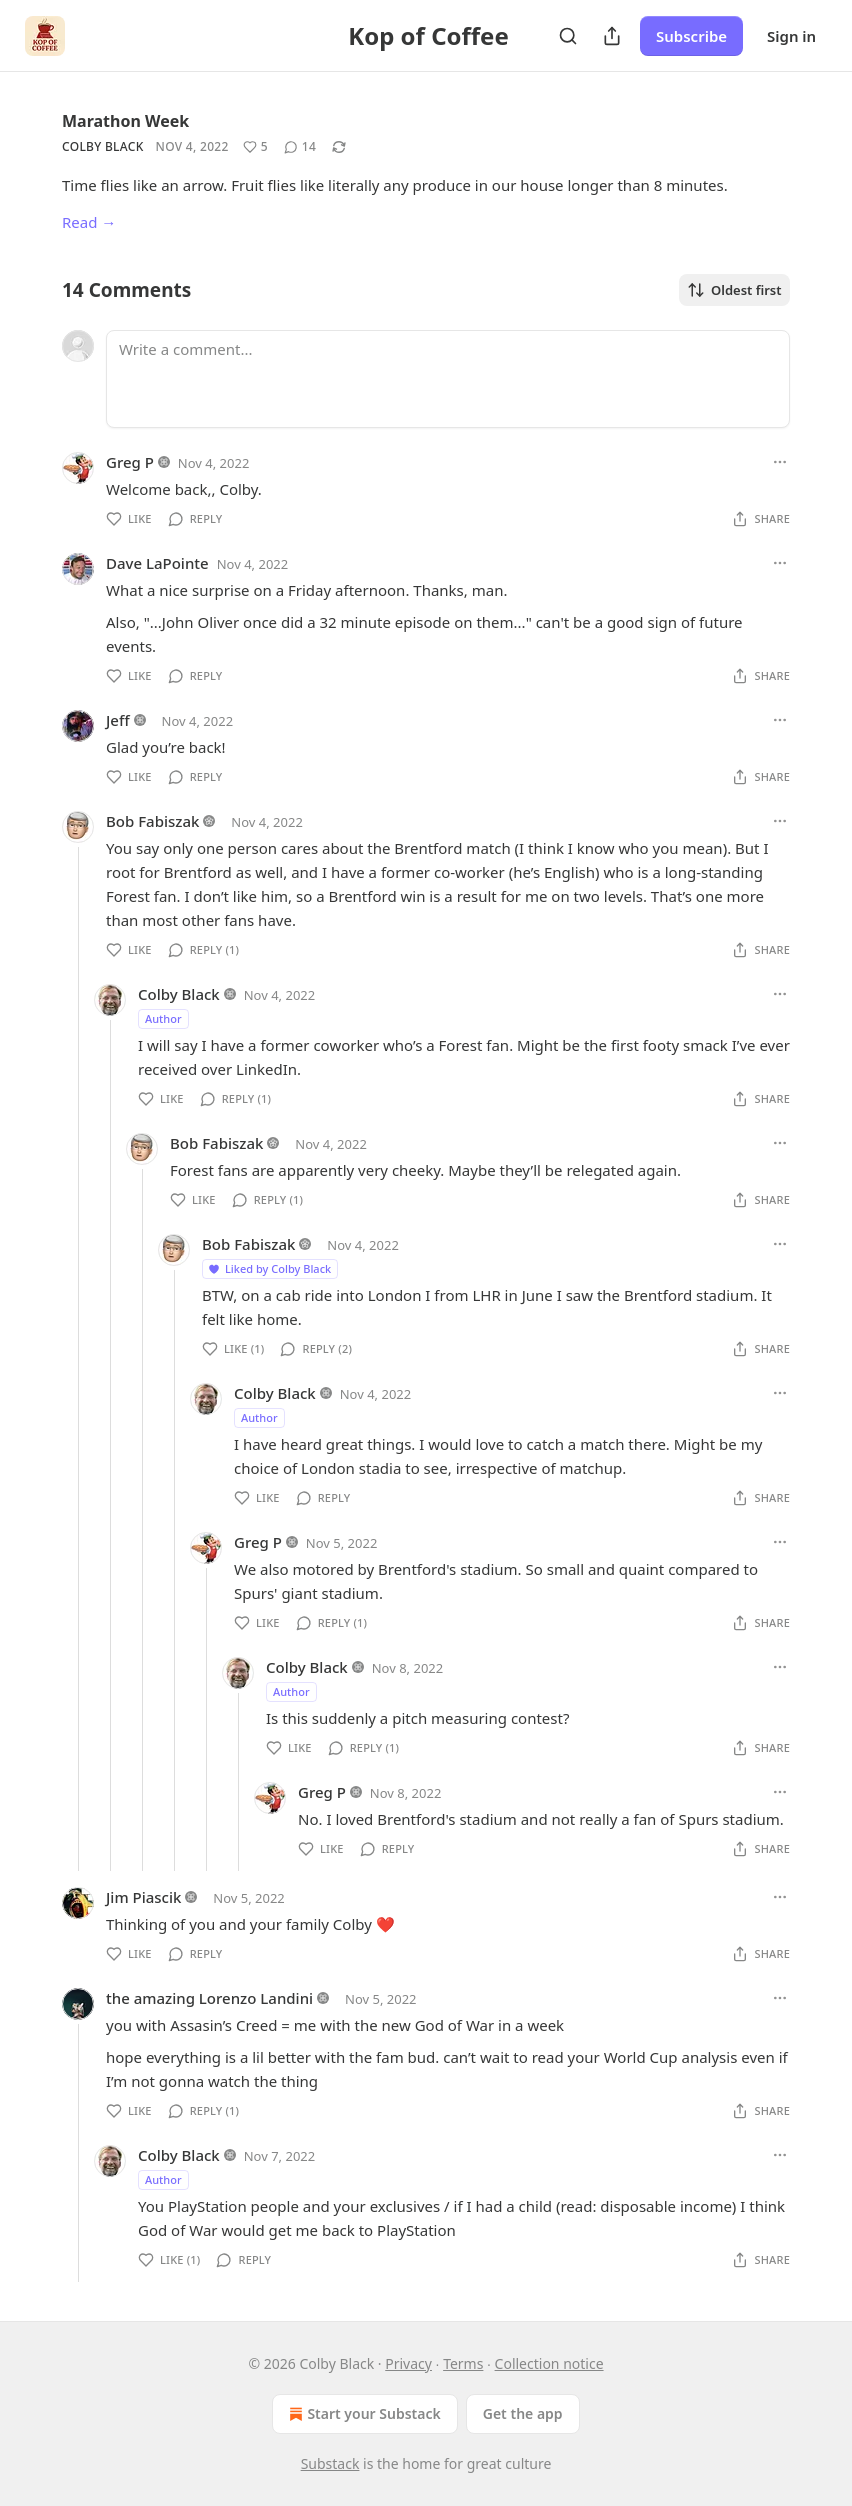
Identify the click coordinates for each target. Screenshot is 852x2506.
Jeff (118, 720)
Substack (330, 2463)
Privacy (408, 2363)
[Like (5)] (255, 147)
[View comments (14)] (300, 147)
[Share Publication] (612, 36)
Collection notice (549, 2363)
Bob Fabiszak (152, 821)
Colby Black (103, 146)
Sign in (791, 36)
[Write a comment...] (448, 379)
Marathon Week (125, 121)
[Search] (568, 36)
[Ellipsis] (780, 462)
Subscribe (691, 36)
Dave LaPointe (157, 563)
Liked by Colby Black (269, 1268)
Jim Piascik (143, 1897)
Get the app (523, 2413)
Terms (463, 2363)
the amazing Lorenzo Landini (209, 1998)
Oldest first (734, 290)
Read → (89, 222)
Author (163, 1018)
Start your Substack (362, 2414)
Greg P (130, 462)
